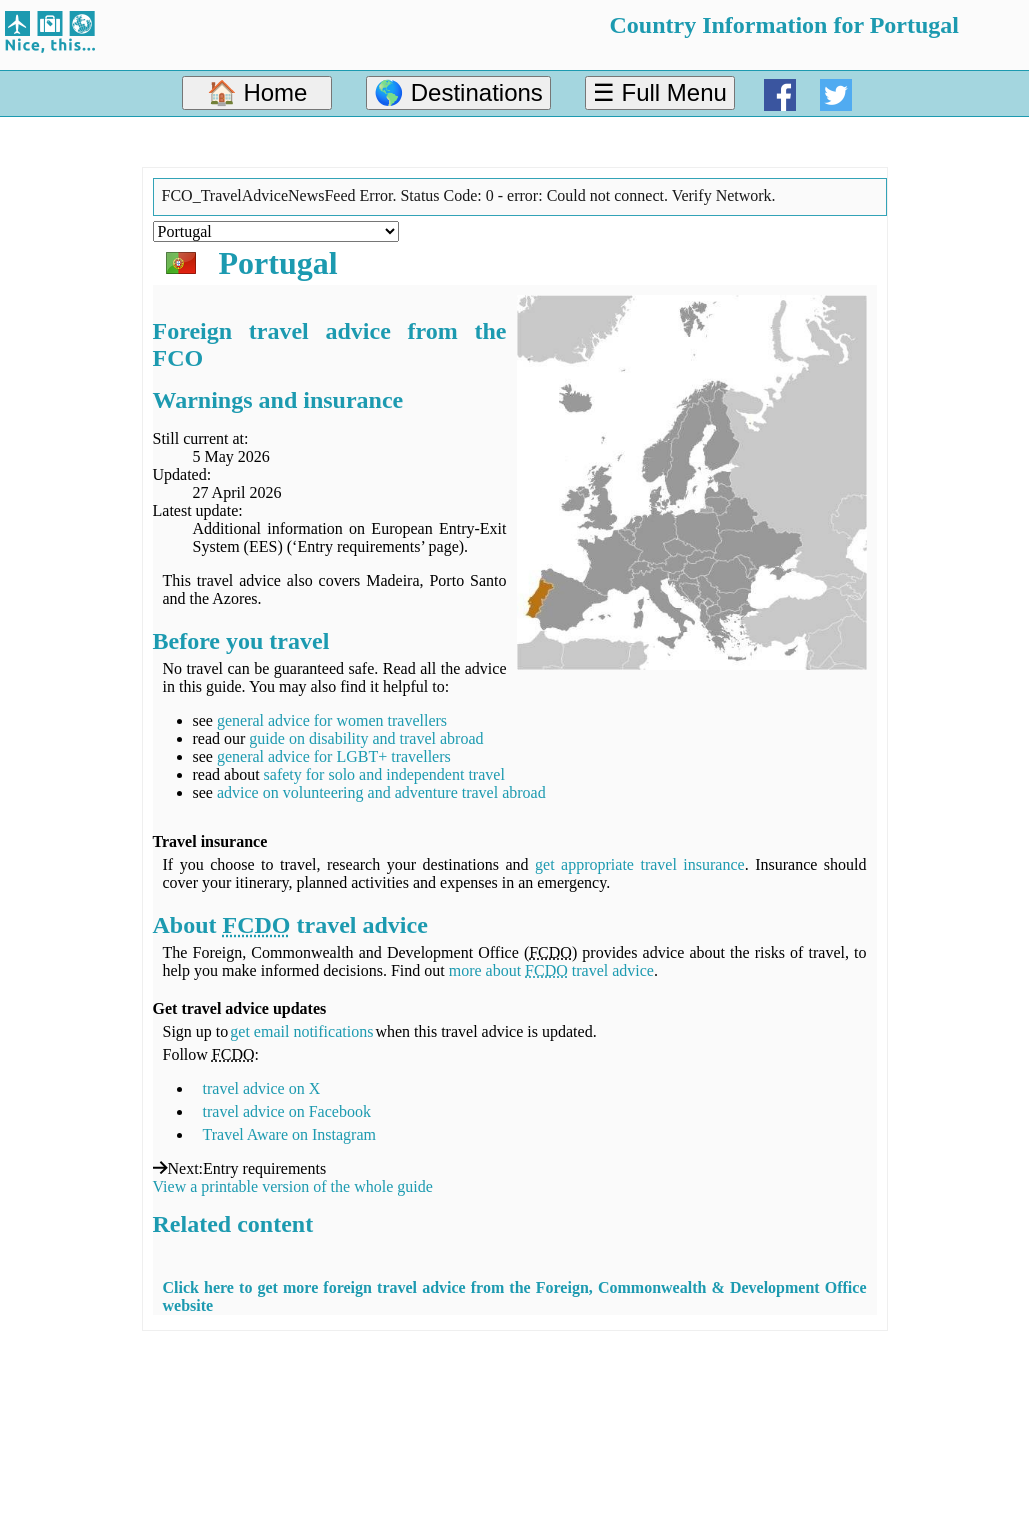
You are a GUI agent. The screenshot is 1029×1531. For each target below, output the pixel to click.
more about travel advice (551, 970)
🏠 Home (257, 92)
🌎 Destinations (458, 92)
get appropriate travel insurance (640, 864)
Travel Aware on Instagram (289, 1134)
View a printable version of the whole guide (293, 1186)
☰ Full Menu (660, 92)
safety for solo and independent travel (384, 774)
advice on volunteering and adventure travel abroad (381, 792)
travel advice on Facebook (287, 1111)
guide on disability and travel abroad (366, 738)
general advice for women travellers (332, 720)
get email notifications (301, 1031)
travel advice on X (262, 1088)
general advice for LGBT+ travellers (334, 756)
